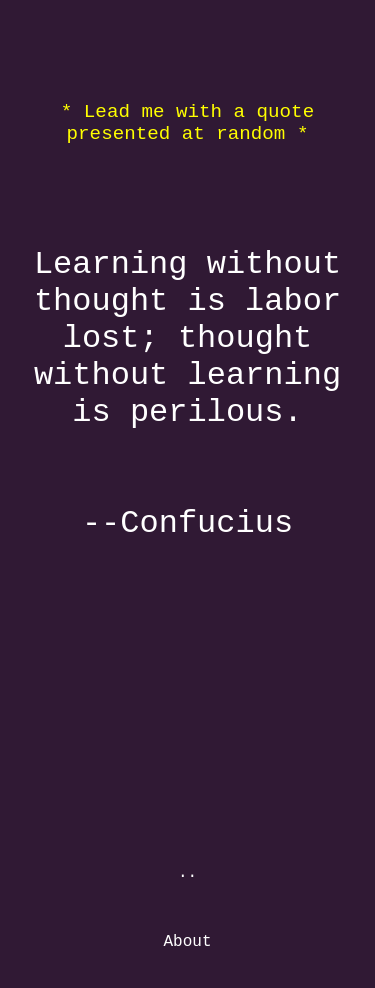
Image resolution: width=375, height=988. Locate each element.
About (187, 942)
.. (187, 873)
